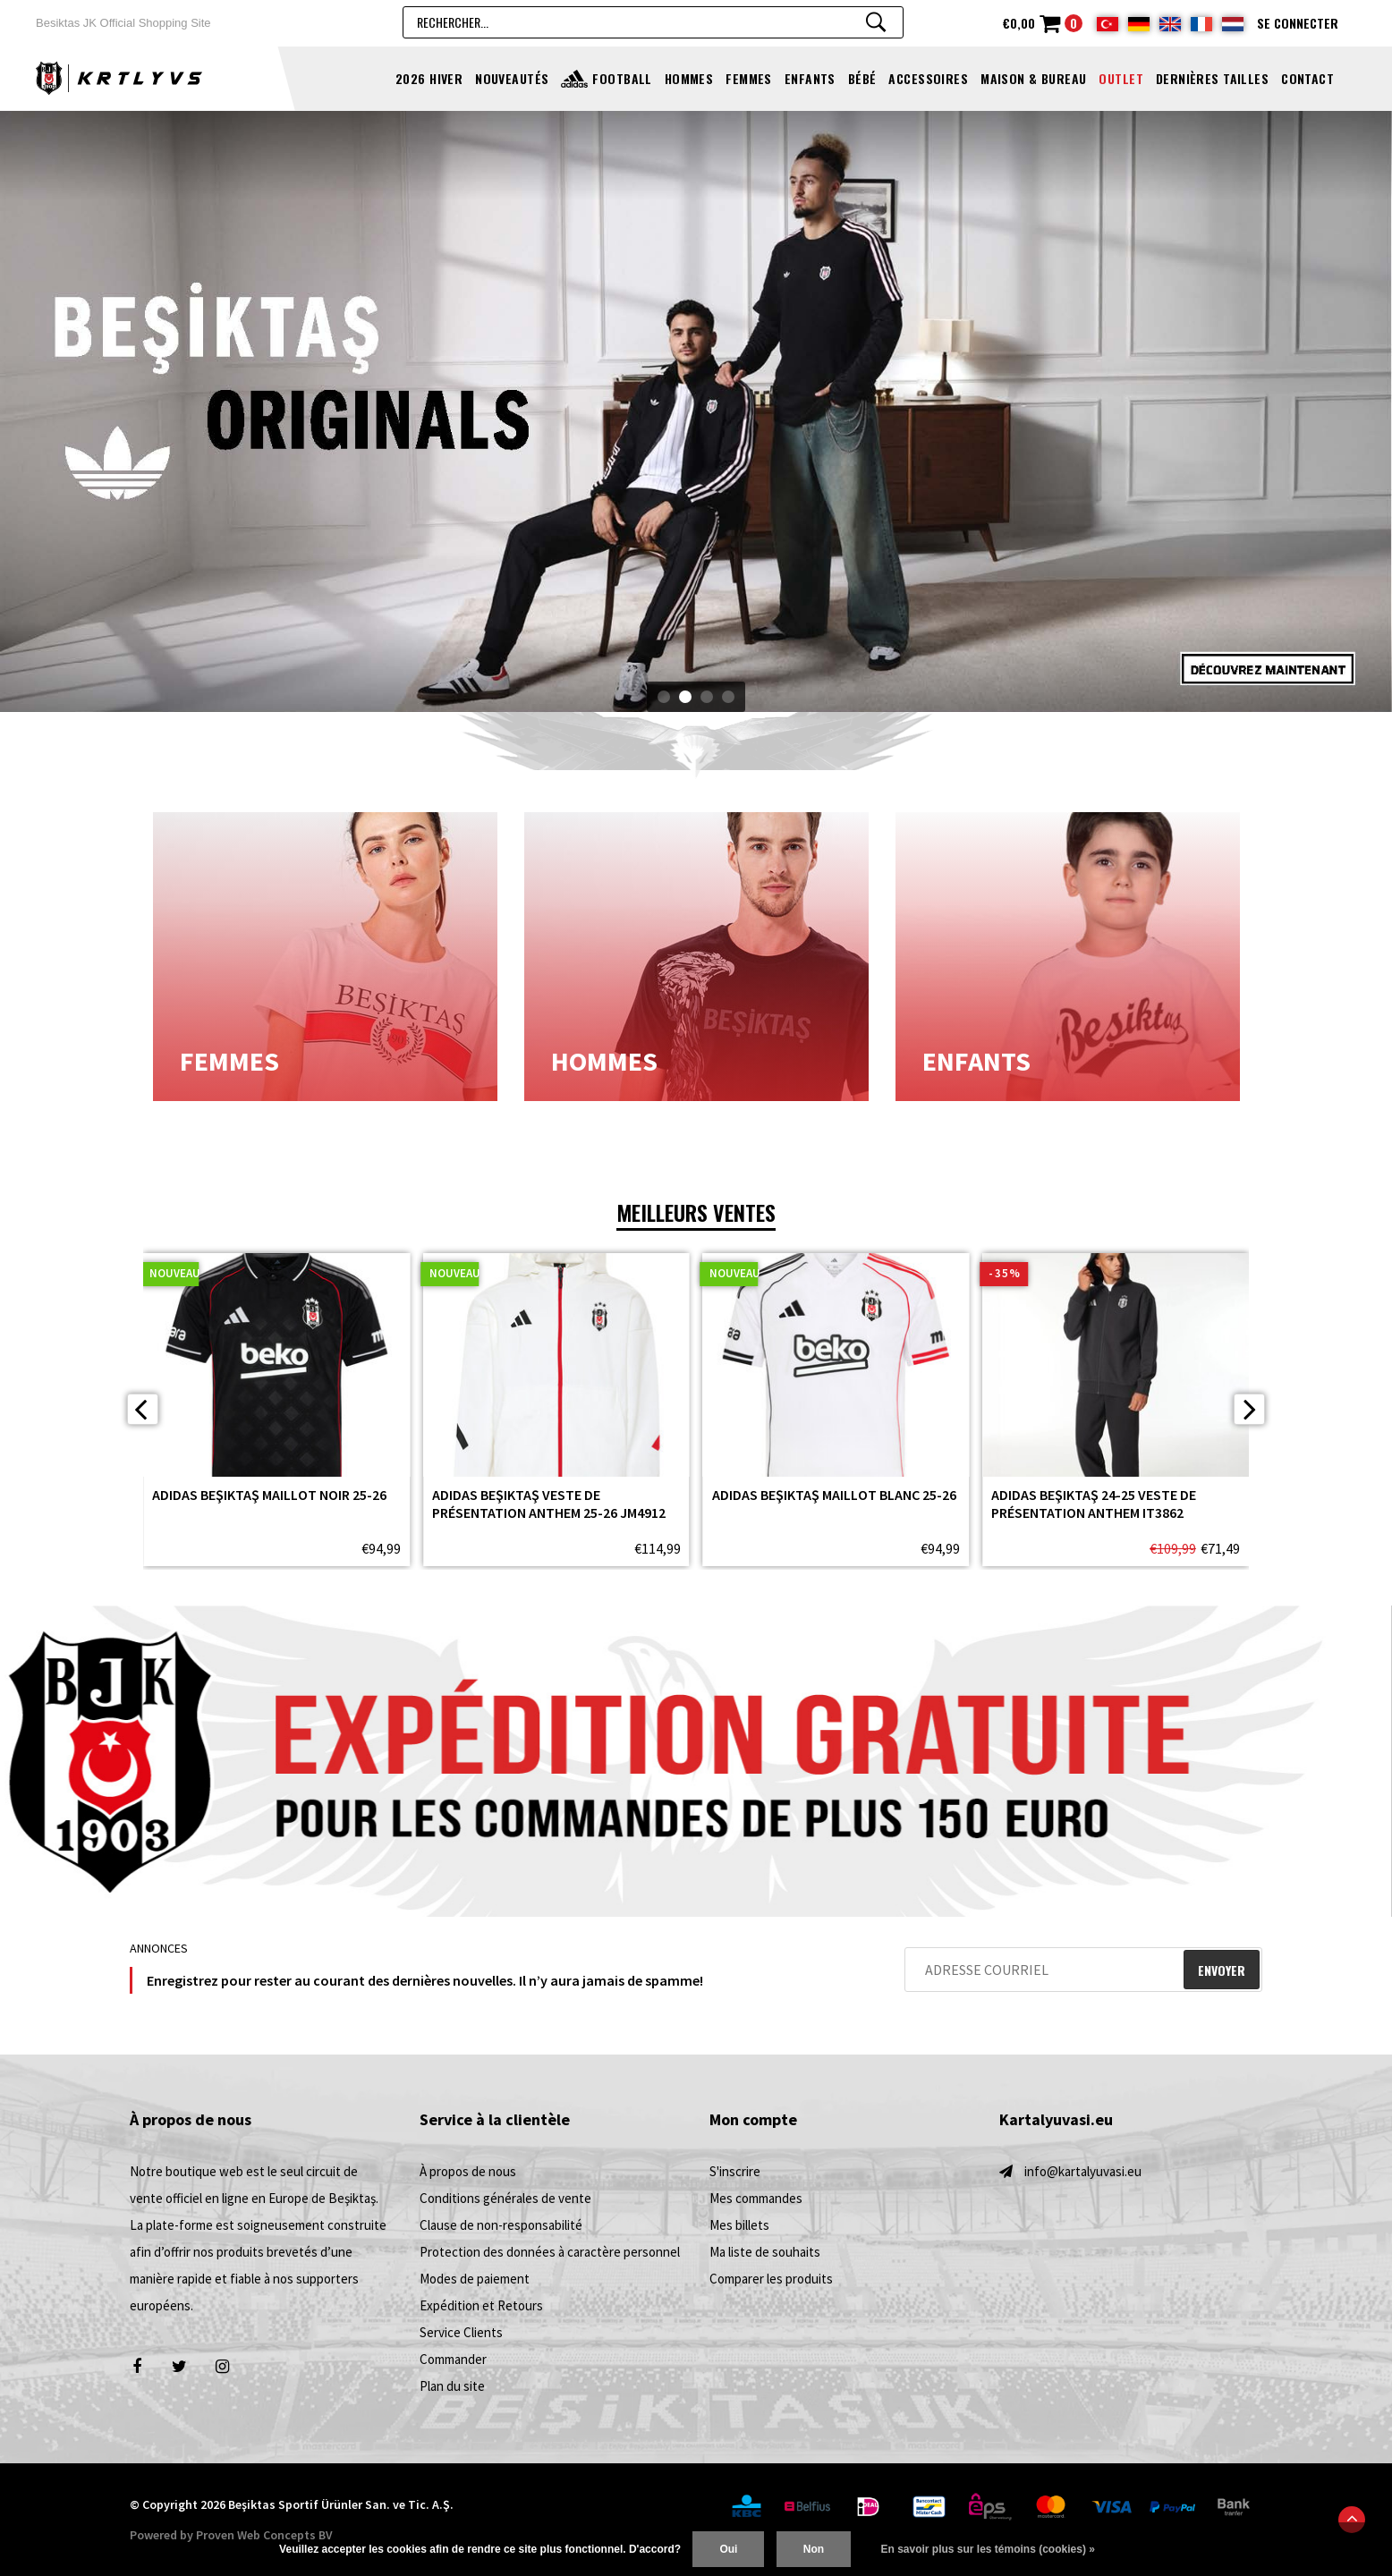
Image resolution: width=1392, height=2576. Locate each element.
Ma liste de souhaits (764, 2251)
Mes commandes (755, 2198)
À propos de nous (468, 2171)
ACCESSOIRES (928, 78)
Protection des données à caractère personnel (550, 2251)
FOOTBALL (621, 78)
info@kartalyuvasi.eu (1083, 2171)
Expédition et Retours (481, 2305)
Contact (1307, 78)
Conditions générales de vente (505, 2198)
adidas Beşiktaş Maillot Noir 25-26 (269, 1495)
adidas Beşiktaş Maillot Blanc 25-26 (834, 1495)
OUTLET (1121, 78)
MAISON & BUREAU (1033, 78)
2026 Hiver (429, 78)
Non (813, 2549)
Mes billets (739, 2224)
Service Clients (461, 2332)
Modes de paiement (475, 2278)
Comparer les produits (771, 2278)
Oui (728, 2549)
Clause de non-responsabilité (501, 2224)
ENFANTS (810, 78)
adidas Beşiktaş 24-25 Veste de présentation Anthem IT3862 (1093, 1503)
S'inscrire (734, 2171)
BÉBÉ (862, 78)
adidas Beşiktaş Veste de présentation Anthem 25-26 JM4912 (549, 1503)
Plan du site (452, 2385)
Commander (453, 2359)
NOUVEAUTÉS (511, 78)
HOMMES (689, 78)
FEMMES (749, 78)
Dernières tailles (1212, 78)
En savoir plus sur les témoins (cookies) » (987, 2549)
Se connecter (1297, 22)
